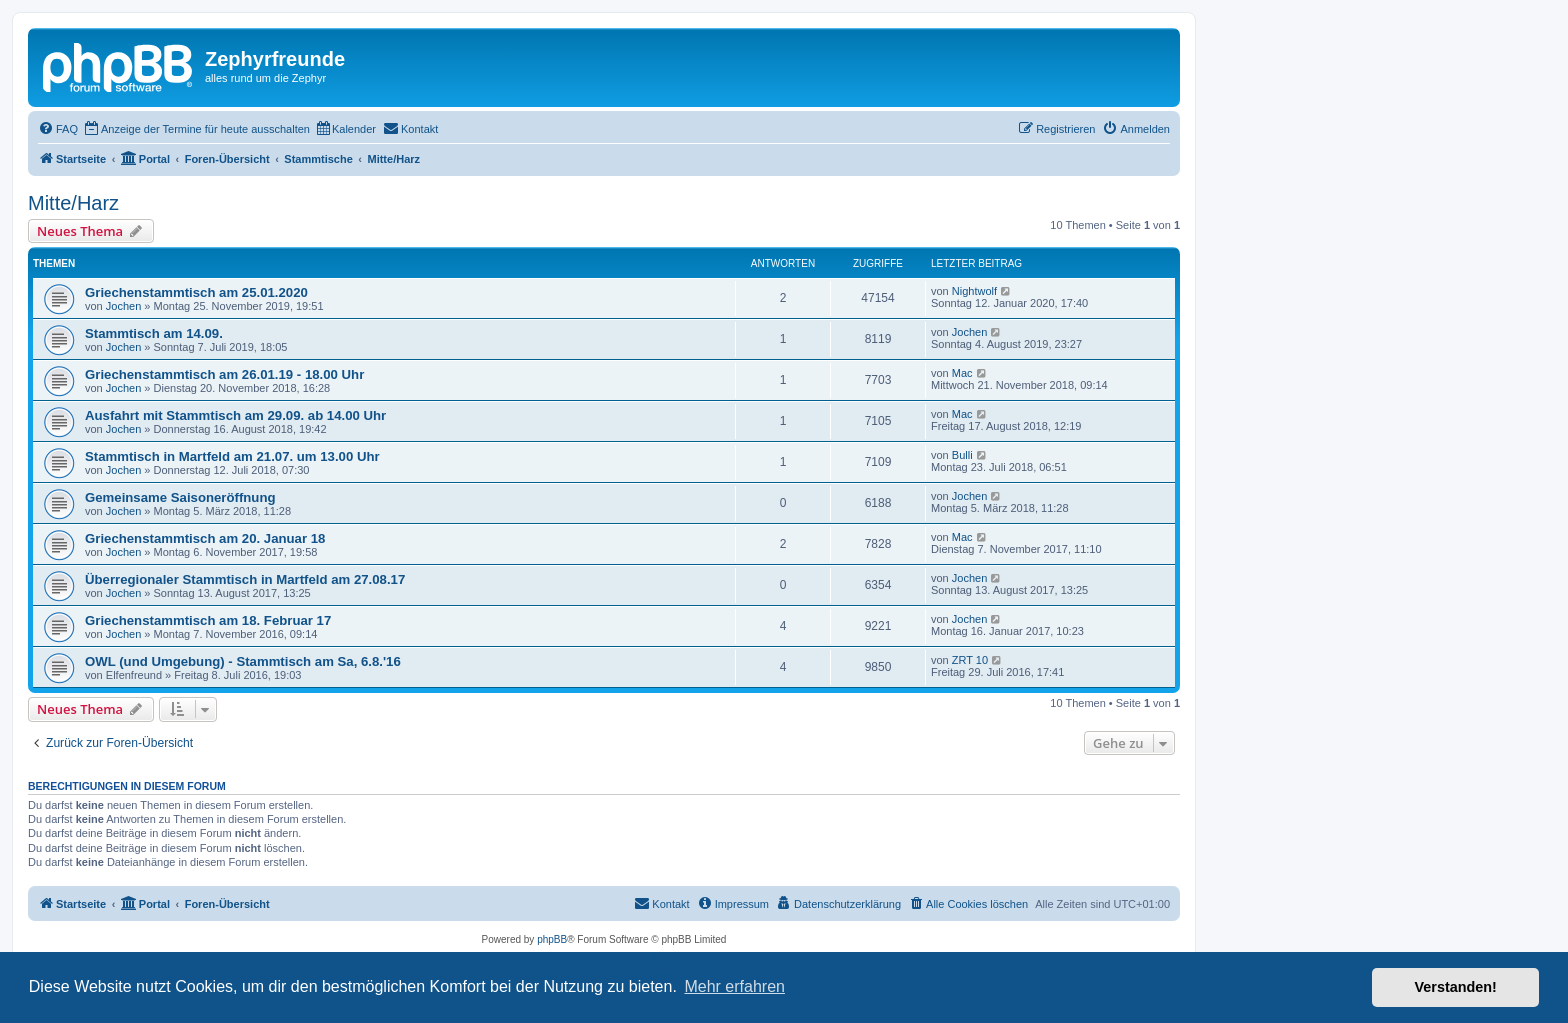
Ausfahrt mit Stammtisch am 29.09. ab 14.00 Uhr (235, 415)
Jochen (123, 306)
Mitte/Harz (73, 203)
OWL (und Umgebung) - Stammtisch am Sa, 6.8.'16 (243, 661)
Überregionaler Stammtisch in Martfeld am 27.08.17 (245, 579)
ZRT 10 (970, 660)
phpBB (552, 939)
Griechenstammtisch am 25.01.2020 (196, 292)
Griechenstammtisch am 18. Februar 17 (208, 620)
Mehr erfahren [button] (734, 986)
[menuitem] (58, 129)
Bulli (962, 455)
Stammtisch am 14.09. (154, 333)
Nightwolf (974, 291)
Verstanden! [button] (1456, 987)
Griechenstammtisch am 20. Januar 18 (205, 538)
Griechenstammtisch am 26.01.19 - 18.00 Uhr (224, 374)
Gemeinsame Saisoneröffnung (180, 497)
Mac (962, 373)
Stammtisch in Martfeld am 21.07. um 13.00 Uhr (232, 456)
